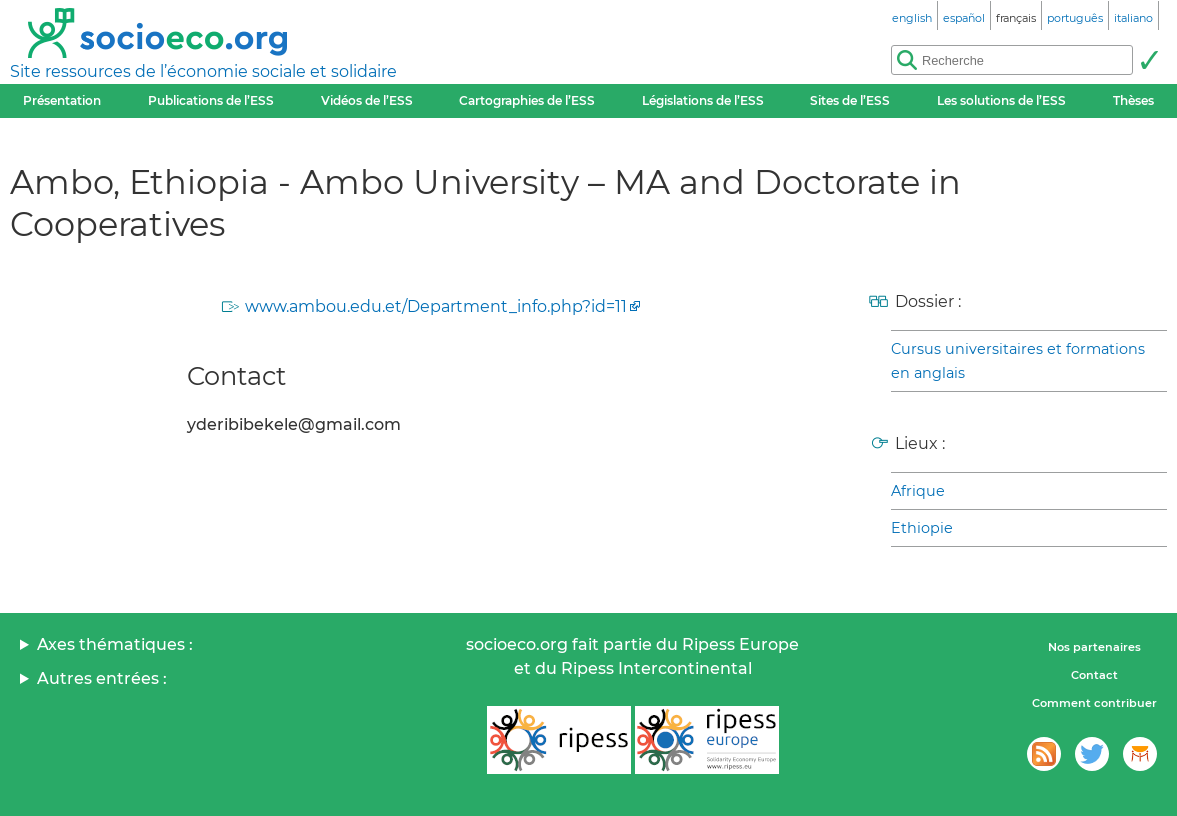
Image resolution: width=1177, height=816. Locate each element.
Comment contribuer (1094, 703)
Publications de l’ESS (211, 100)
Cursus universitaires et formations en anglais (1018, 361)
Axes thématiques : (115, 644)
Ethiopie (922, 528)
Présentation (62, 100)
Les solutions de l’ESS (1001, 100)
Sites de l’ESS (850, 100)
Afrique (918, 491)
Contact (1094, 675)
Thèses (1133, 100)
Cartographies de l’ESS (527, 100)
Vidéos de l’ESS (367, 100)
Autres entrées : (102, 678)
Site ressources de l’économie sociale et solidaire (203, 71)
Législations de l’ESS (703, 100)
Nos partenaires (1094, 647)
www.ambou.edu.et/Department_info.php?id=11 (436, 306)
